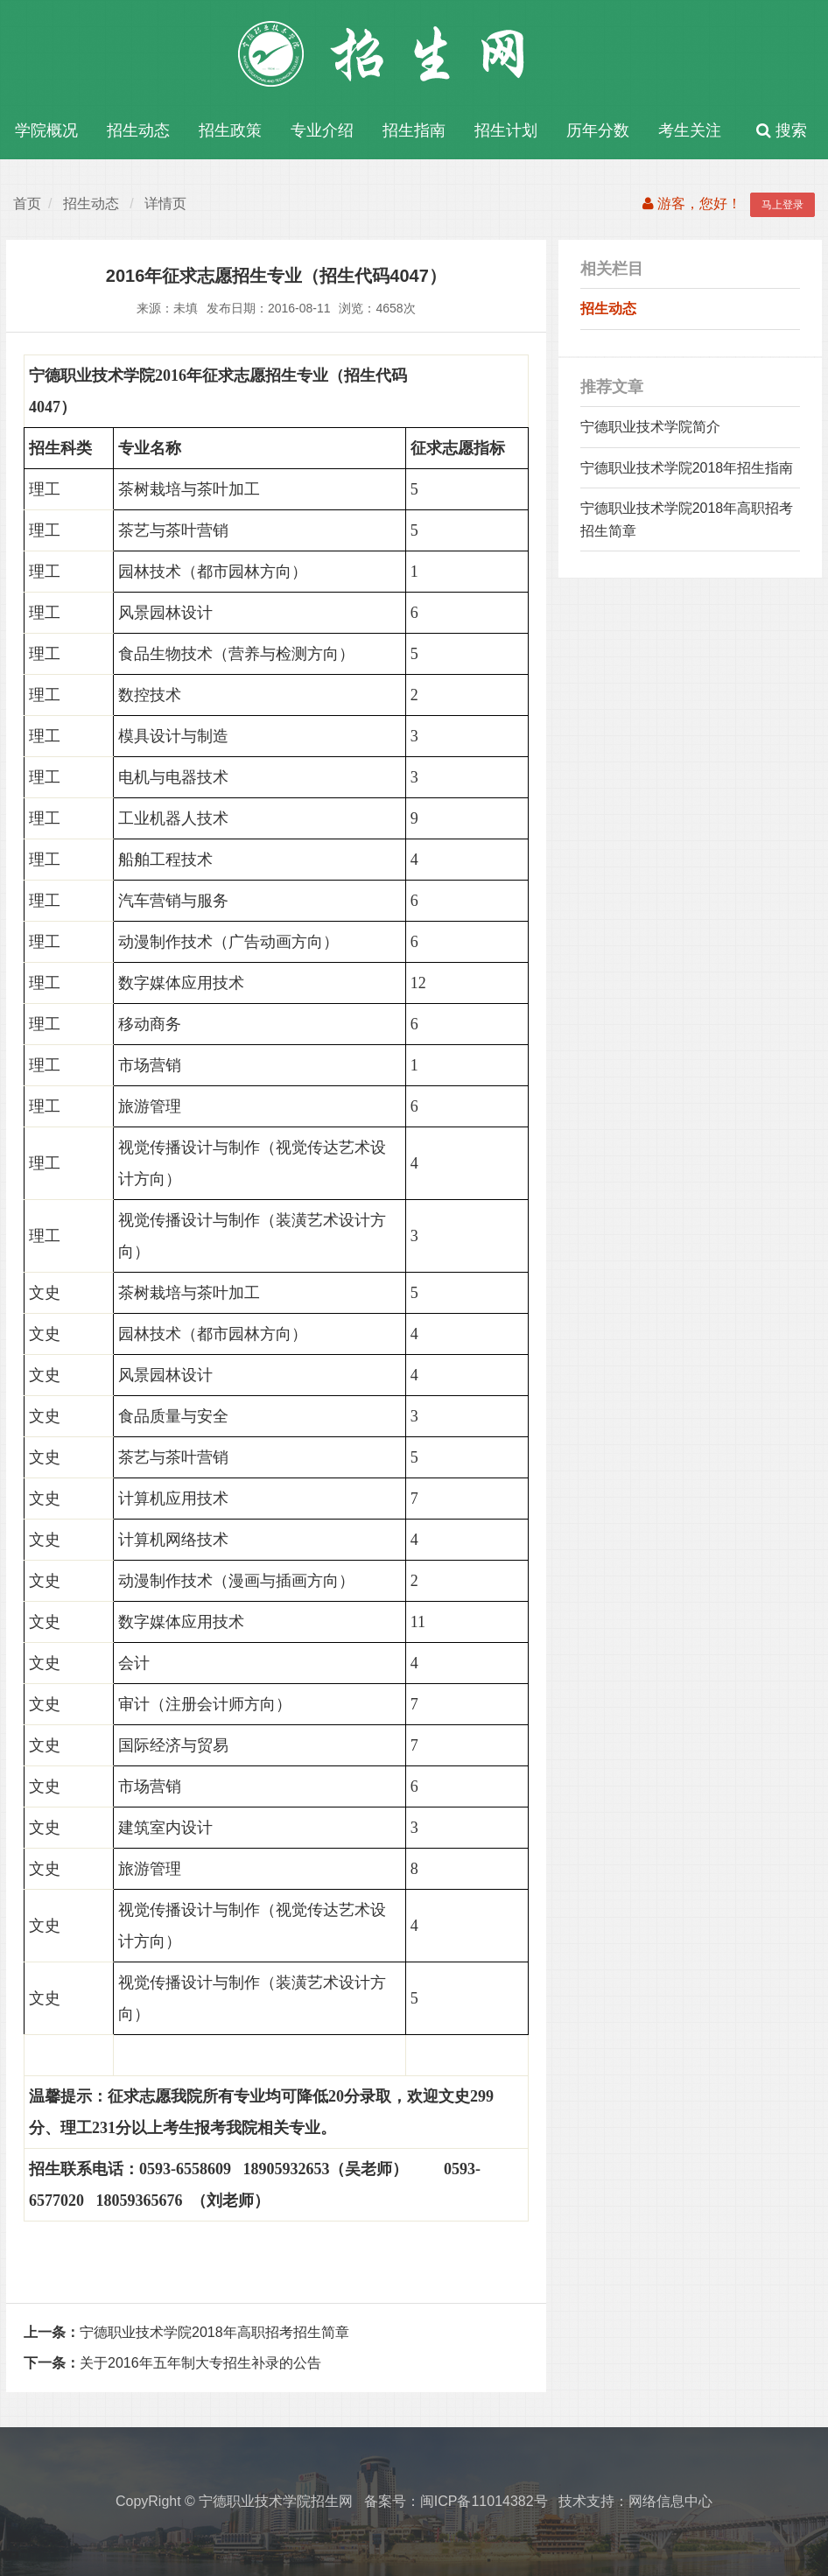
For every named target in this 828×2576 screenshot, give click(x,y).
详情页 (165, 203)
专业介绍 (322, 130)
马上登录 (782, 205)
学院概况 (46, 130)
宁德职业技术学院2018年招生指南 (687, 467)
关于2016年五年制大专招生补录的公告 (172, 2362)
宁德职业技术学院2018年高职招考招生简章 (186, 2332)
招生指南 (414, 130)
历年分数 (597, 130)
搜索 (781, 130)
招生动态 (138, 130)
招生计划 (505, 130)
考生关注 (689, 130)
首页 (27, 203)
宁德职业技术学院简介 (650, 426)
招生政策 (230, 130)
